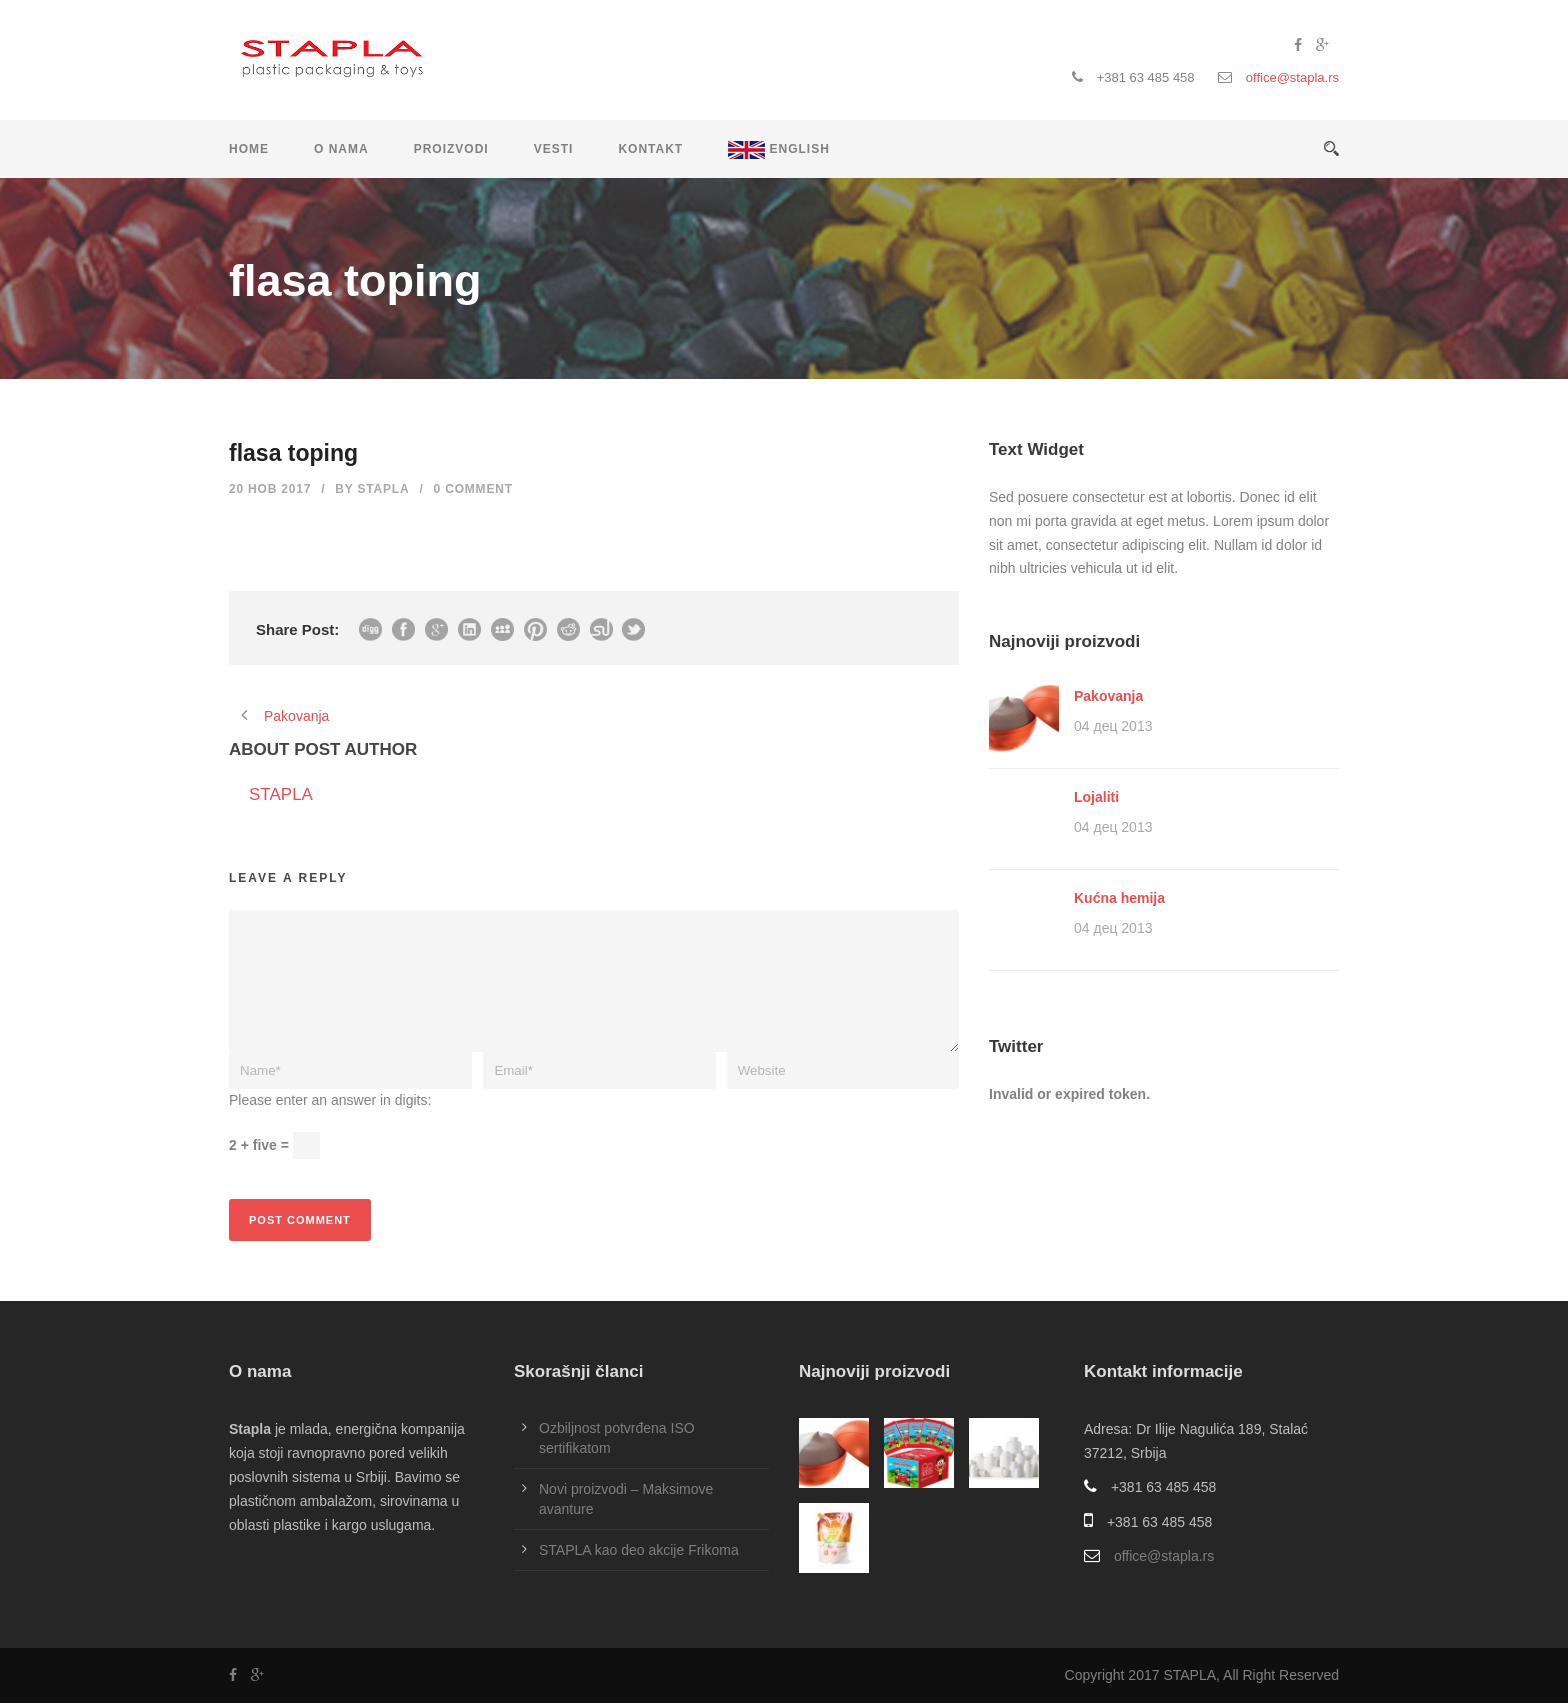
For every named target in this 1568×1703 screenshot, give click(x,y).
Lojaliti (1096, 797)
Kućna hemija (1119, 898)
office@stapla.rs (1292, 77)
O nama (341, 149)
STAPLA (384, 489)
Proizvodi (451, 149)
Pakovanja (1108, 696)
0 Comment (473, 489)
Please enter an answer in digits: (330, 1100)
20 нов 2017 (270, 489)
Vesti (554, 149)
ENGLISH (779, 150)
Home (249, 149)
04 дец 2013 (1113, 726)
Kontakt (650, 149)
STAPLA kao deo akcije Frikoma (639, 1550)
